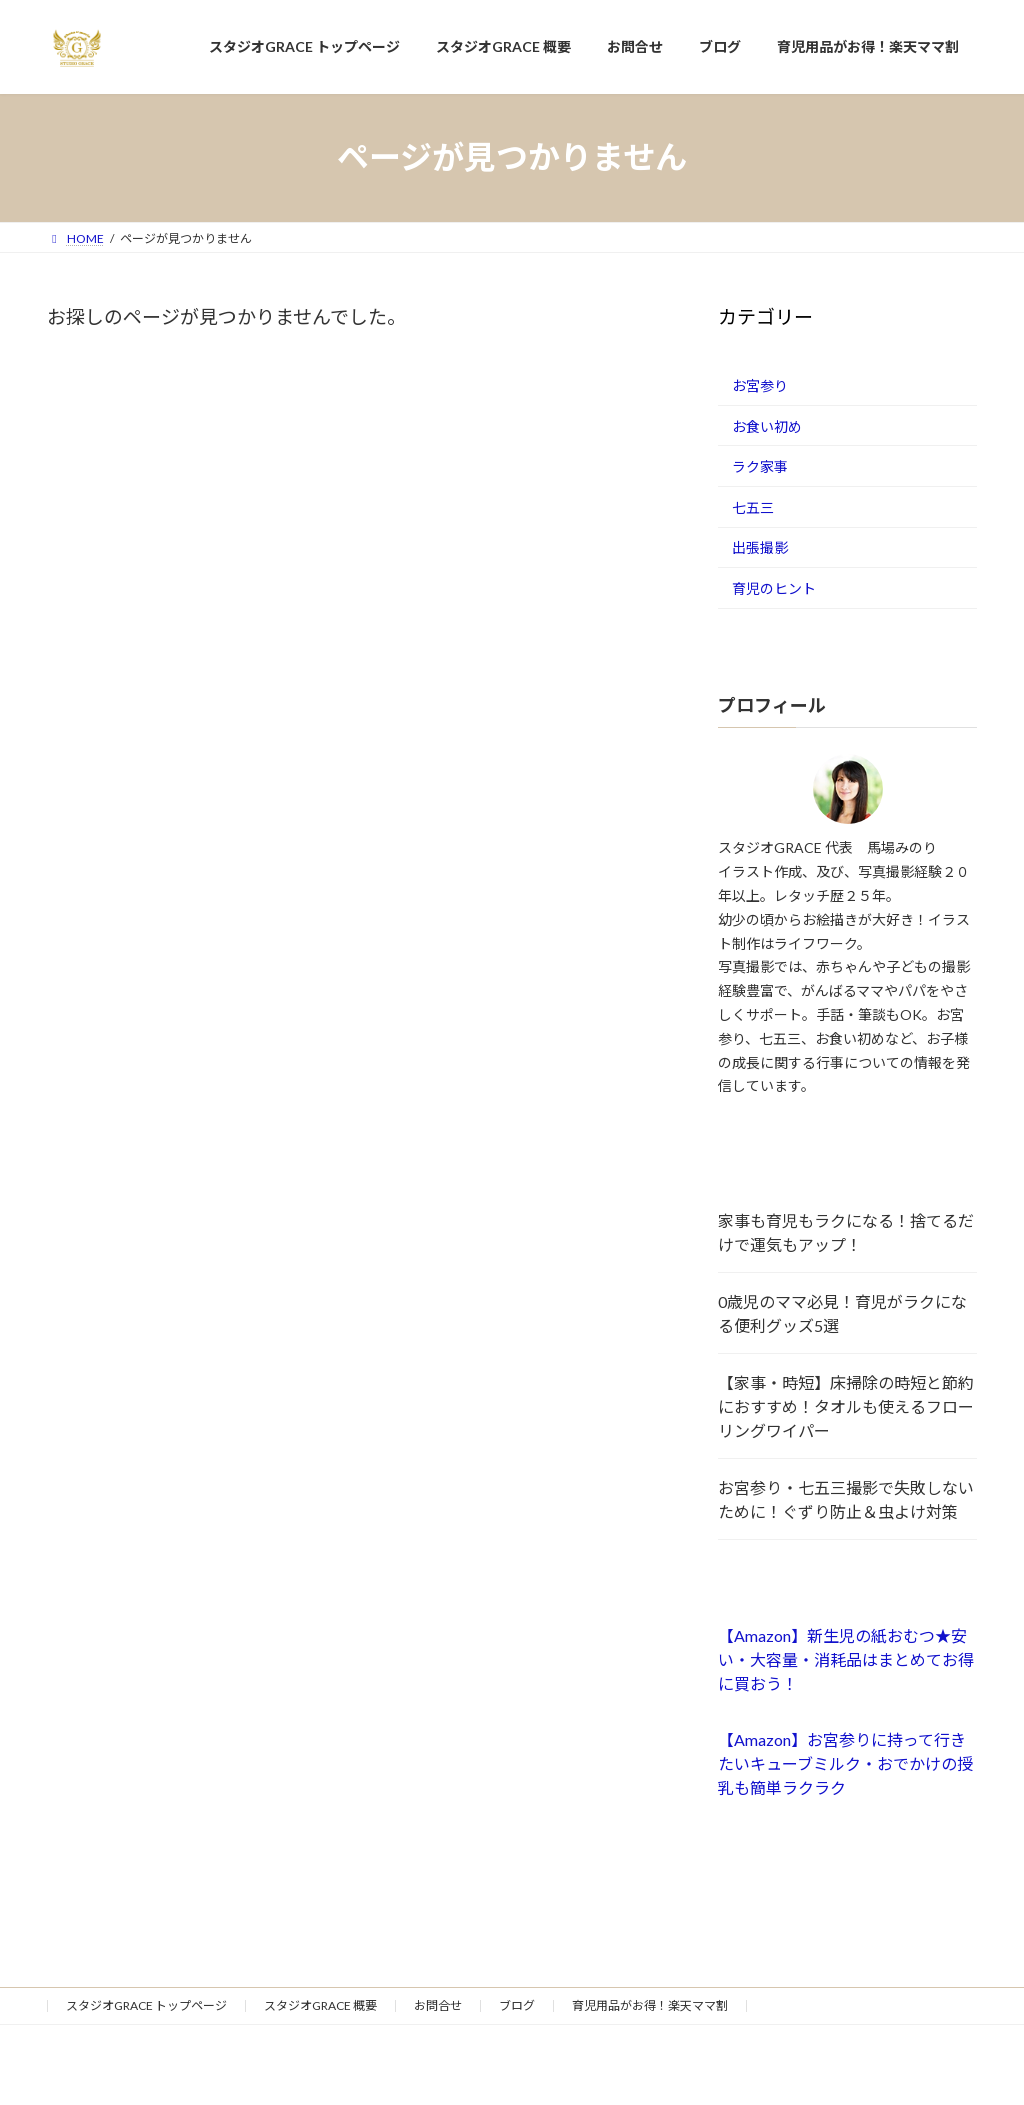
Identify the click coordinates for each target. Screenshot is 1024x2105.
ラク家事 (760, 466)
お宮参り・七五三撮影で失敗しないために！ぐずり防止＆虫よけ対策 (846, 1499)
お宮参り (760, 385)
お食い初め (767, 425)
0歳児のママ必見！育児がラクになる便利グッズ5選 (842, 1313)
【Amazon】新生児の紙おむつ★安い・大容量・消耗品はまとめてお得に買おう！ (846, 1659)
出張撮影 (760, 547)
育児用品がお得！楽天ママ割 (650, 2005)
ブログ (517, 2005)
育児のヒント (774, 588)
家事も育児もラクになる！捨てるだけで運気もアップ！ (846, 1232)
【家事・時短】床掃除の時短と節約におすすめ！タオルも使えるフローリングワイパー (846, 1406)
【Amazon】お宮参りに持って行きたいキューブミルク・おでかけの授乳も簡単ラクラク (845, 1763)
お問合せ (438, 2005)
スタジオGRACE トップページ (146, 2005)
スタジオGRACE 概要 (320, 2005)
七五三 (753, 506)
